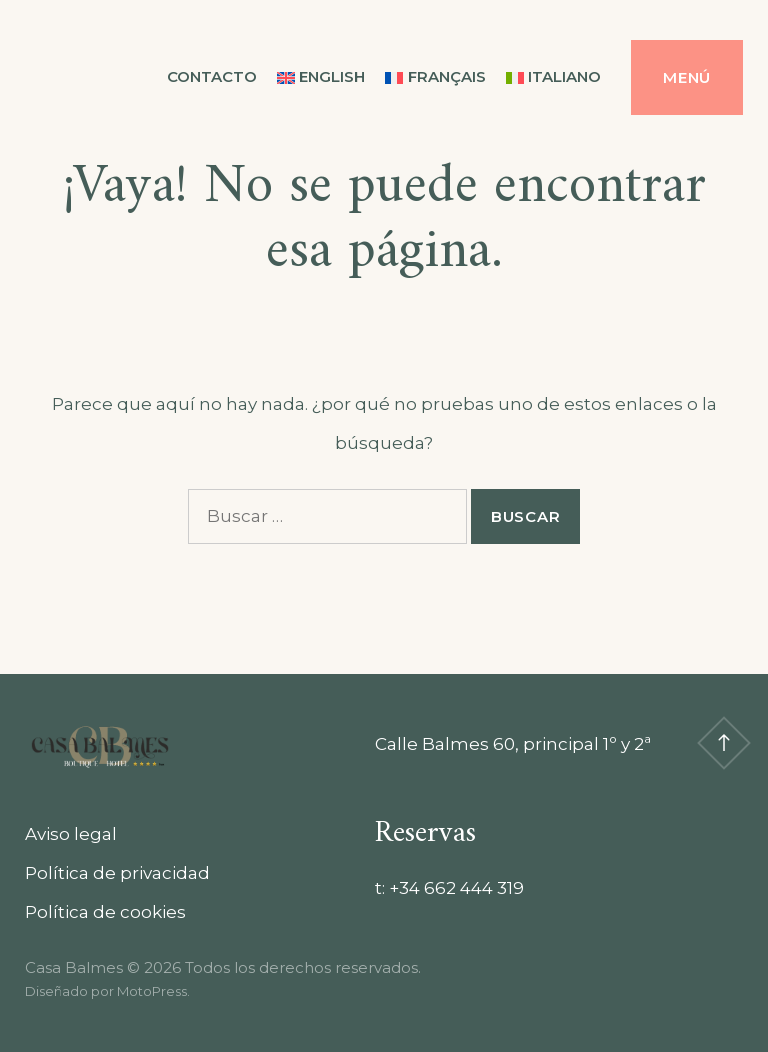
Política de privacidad (117, 873)
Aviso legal (71, 834)
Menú (687, 77)
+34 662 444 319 (456, 888)
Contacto (212, 76)
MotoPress (152, 991)
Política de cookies (105, 912)
